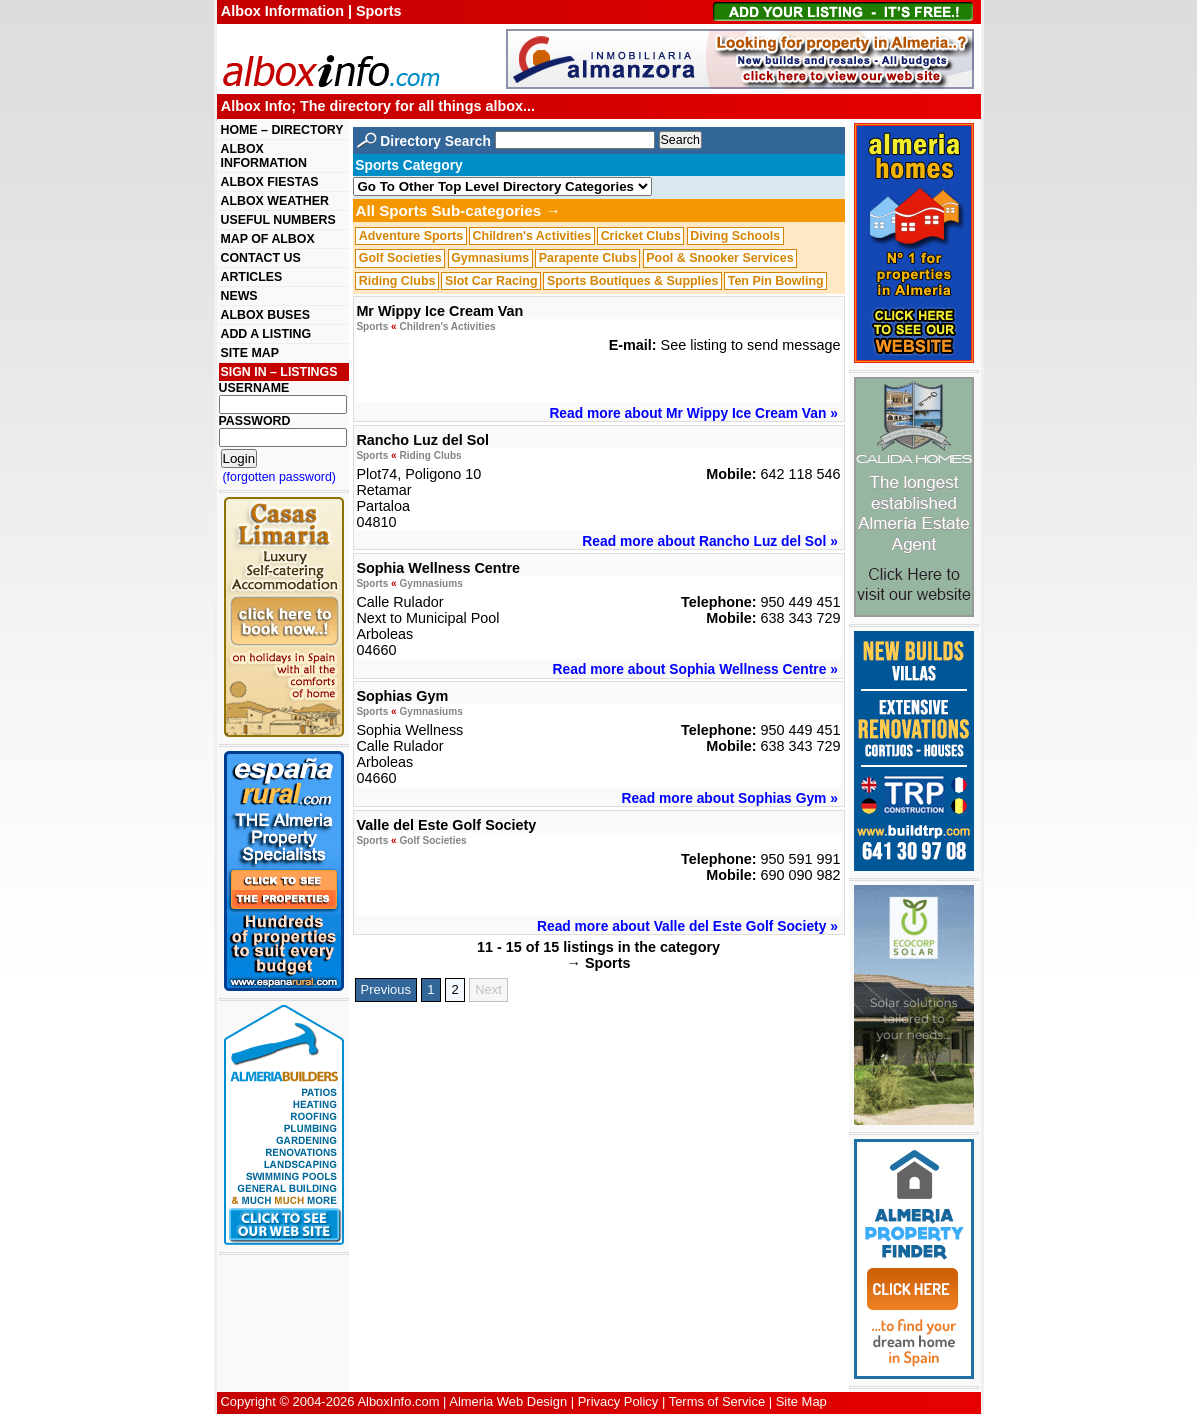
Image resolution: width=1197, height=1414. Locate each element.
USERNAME (254, 388)
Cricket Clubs (641, 236)
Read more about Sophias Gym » (729, 798)
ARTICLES (252, 277)
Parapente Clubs (588, 258)
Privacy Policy (618, 1401)
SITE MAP (250, 353)
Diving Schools (735, 236)
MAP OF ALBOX (268, 239)
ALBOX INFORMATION (264, 156)
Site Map (801, 1401)
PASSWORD (255, 421)
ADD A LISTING (266, 334)
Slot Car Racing (491, 281)
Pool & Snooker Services (719, 258)
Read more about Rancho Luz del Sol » (710, 541)
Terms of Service (717, 1401)
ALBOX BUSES (265, 315)
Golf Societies (400, 258)
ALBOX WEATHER (275, 201)
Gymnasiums (490, 258)
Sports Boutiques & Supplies (632, 281)
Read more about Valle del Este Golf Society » (687, 926)
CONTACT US (261, 258)
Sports (372, 326)
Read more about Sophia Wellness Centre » (695, 669)
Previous (386, 989)
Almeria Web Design (508, 1401)
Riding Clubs (397, 281)
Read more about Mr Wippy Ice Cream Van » (693, 413)
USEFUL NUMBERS (278, 220)
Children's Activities (532, 236)
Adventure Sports (411, 236)
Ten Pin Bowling (776, 281)
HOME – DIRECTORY (282, 130)
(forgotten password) (280, 477)
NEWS (239, 296)
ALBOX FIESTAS (270, 182)
